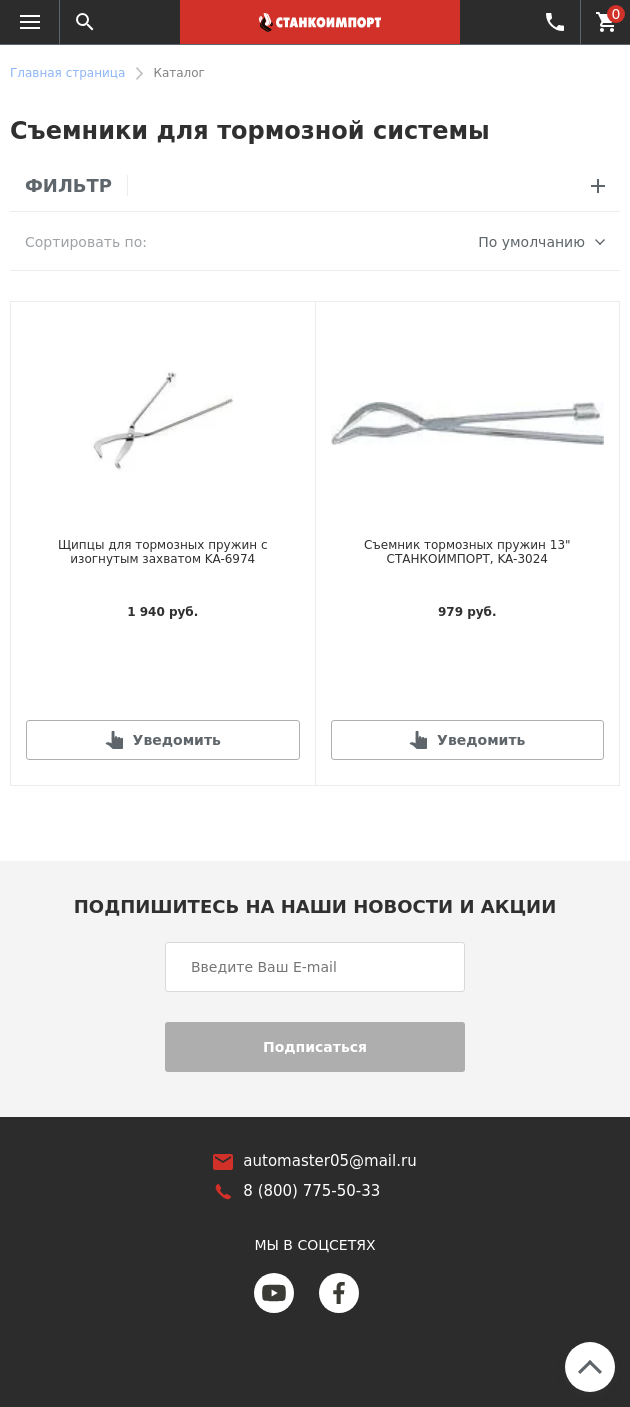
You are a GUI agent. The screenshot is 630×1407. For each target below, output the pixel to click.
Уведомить (177, 738)
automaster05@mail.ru (329, 1160)
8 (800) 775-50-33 (553, 21)
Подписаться (315, 1045)
